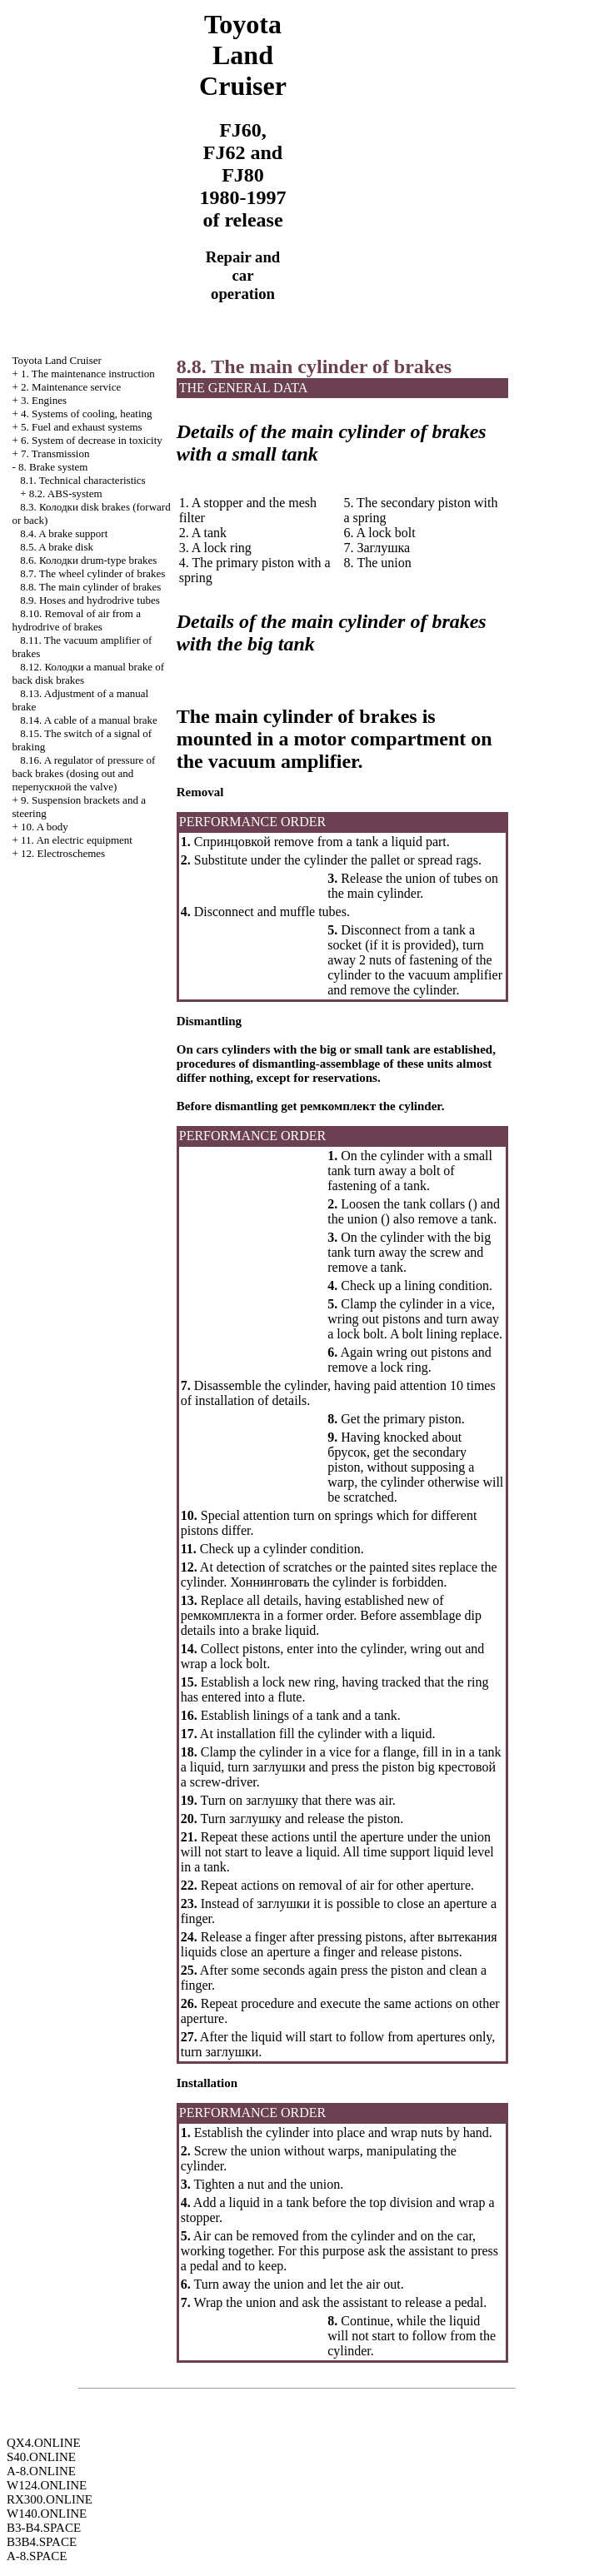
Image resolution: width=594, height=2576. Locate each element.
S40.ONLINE (41, 2457)
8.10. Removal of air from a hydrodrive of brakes (76, 620)
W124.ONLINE (47, 2485)
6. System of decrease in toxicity (91, 440)
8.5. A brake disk (56, 547)
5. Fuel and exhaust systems (81, 427)
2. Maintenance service (71, 387)
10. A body (44, 826)
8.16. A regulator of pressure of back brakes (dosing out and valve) (83, 773)
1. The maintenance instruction (88, 373)
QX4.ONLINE (44, 2442)
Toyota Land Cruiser (56, 360)
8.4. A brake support (63, 533)
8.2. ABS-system (65, 493)
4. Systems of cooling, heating (86, 413)
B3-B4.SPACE (44, 2527)
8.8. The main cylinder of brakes (90, 586)
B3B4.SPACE (42, 2542)
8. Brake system (52, 467)
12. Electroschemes (63, 853)
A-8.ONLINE (41, 2471)
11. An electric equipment (76, 840)
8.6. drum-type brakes (88, 560)
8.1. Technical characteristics (82, 480)
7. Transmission (55, 453)
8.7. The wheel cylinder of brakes (92, 573)
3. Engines (44, 400)
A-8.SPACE (37, 2556)
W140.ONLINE (47, 2513)
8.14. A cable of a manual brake (88, 720)
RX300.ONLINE (49, 2499)
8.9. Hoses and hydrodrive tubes (90, 600)
